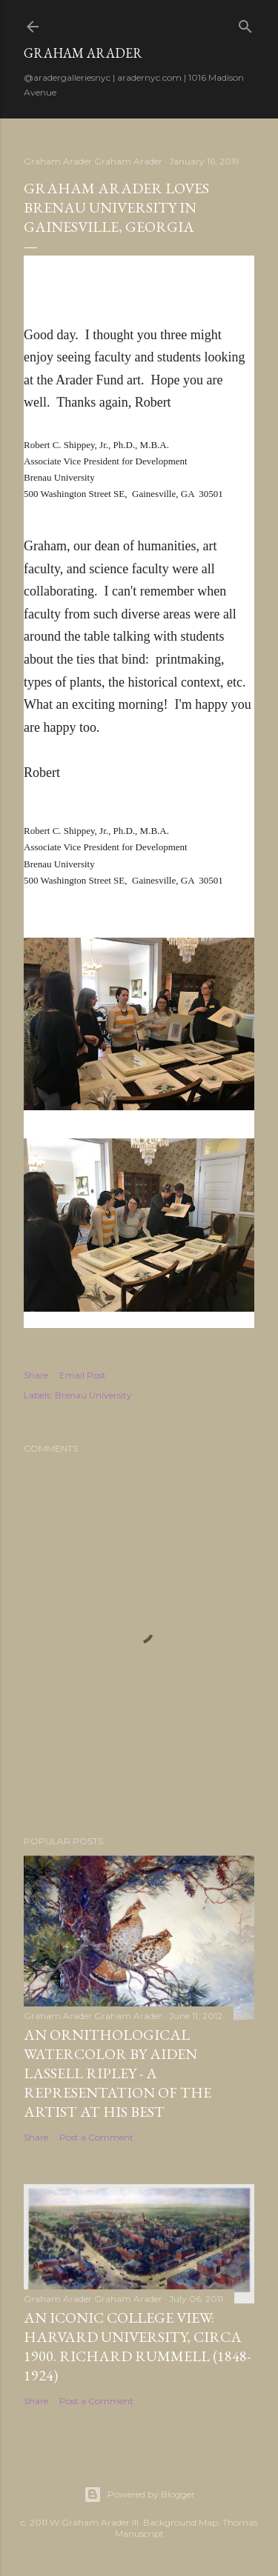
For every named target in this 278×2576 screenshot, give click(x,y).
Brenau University (93, 1395)
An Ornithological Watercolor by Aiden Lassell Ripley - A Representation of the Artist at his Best (117, 2073)
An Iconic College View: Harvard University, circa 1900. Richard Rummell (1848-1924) (137, 2346)
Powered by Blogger (139, 2494)
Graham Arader (83, 52)
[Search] (245, 23)
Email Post (82, 1375)
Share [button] (36, 1375)
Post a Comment (96, 2137)
